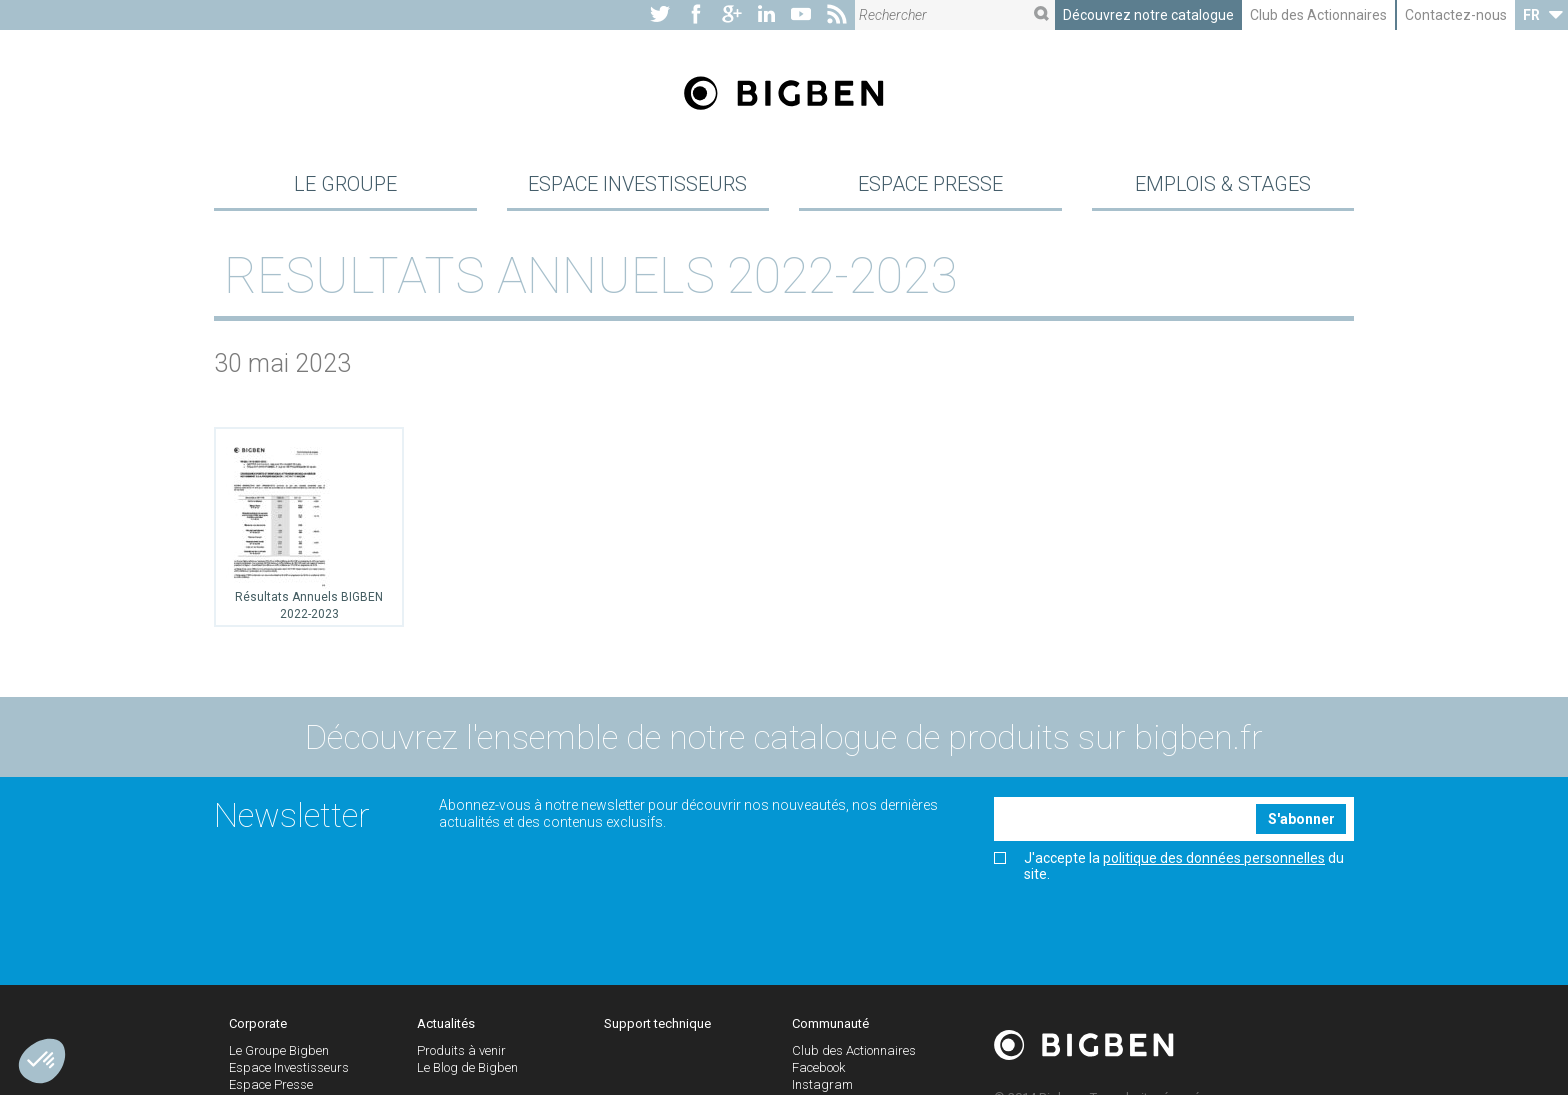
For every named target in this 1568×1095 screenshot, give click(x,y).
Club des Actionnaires (1318, 15)
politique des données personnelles (1214, 858)
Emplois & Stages (1223, 184)
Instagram (822, 1084)
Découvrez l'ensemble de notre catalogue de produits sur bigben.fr (784, 737)
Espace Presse (930, 184)
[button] (42, 1061)
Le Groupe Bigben (279, 1050)
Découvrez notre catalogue (1148, 15)
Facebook (818, 1067)
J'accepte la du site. (1169, 866)
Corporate (258, 1023)
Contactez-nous (1456, 15)
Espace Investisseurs (637, 184)
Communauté (830, 1023)
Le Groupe (345, 184)
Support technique (657, 1023)
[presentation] (1146, 926)
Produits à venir (461, 1050)
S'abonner (1301, 819)
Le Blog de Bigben (467, 1067)
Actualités (446, 1023)
